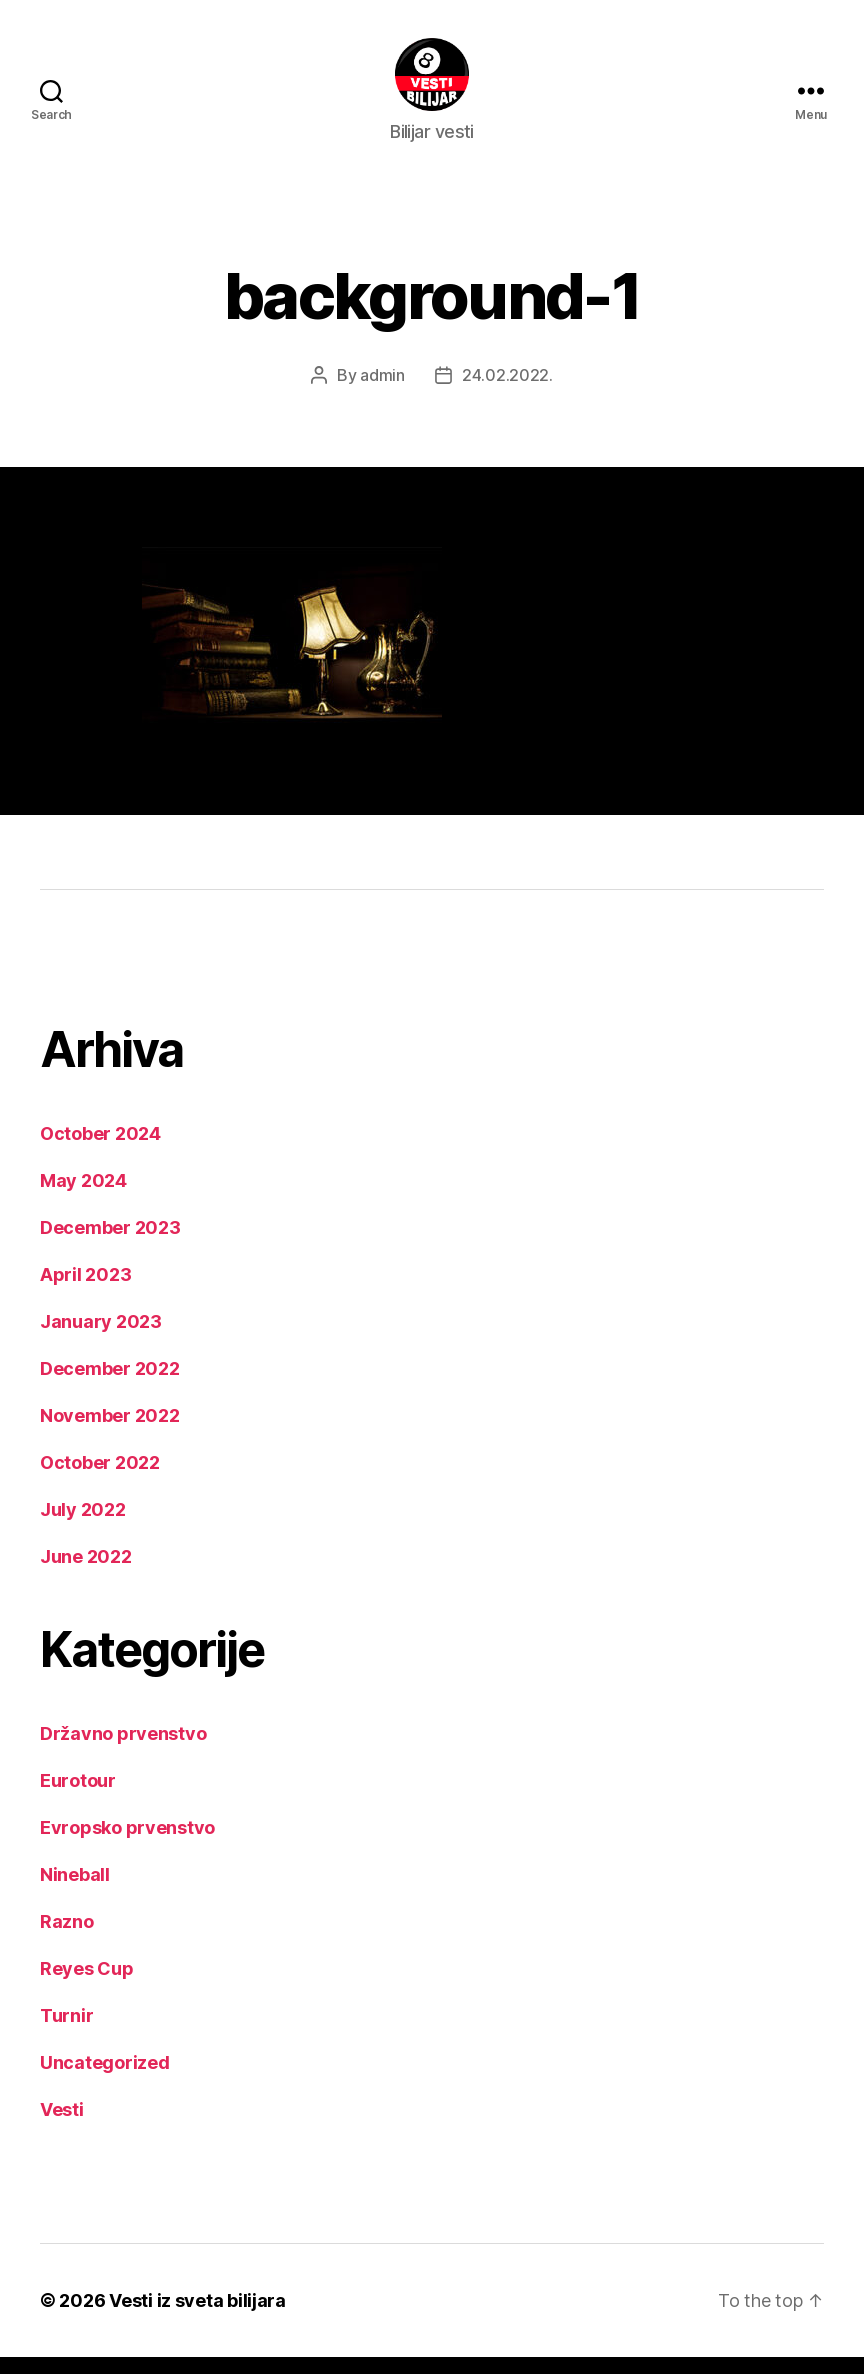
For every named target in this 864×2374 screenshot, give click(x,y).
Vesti (62, 2126)
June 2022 (86, 1573)
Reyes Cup (87, 1985)
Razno (67, 1938)
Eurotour (78, 1797)
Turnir (66, 2032)
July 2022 (83, 1526)
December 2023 (110, 1244)
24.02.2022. (507, 392)
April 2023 (85, 1291)
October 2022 (100, 1479)
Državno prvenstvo (123, 1750)
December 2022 (110, 1385)
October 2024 (100, 1150)
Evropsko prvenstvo (127, 1844)
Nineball (75, 1891)
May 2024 (83, 1197)
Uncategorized (105, 2079)
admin (382, 392)
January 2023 (101, 1338)
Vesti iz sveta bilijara (197, 2317)
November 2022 (110, 1432)
